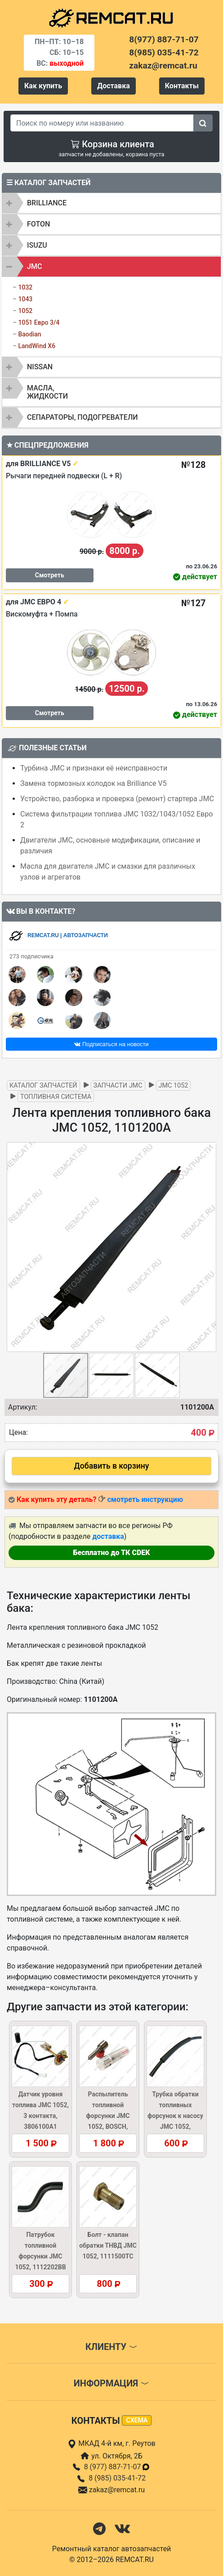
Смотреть (49, 575)
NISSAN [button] (40, 367)
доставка (108, 1536)
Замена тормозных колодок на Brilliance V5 (93, 783)
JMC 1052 (173, 1085)
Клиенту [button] (111, 2346)
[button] (208, 1247)
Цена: (18, 1432)
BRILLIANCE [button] (47, 203)
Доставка (113, 86)
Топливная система (55, 1097)
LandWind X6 (36, 345)
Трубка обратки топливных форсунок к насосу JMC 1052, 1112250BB (175, 2116)
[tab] (111, 203)
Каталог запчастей (43, 1085)
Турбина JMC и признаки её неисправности (93, 768)
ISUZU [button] (37, 245)
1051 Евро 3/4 (38, 322)
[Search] (102, 123)
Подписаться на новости (111, 1044)
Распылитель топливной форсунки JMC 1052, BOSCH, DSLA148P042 (108, 2116)
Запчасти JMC (118, 1085)
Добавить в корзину (111, 1465)
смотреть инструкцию (145, 1499)
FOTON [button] (38, 224)
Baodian (29, 334)
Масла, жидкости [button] (47, 392)
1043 (25, 299)
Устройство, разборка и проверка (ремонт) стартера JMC (117, 798)
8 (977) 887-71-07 (117, 2467)
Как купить (43, 86)
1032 (25, 287)
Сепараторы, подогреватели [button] (82, 417)
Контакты (182, 86)
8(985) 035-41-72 (163, 52)
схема (136, 2420)
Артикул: (22, 1407)
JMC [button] (34, 266)
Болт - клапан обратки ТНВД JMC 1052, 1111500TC (108, 2245)
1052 (25, 310)
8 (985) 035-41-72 (117, 2478)
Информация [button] (111, 2383)
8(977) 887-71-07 (163, 39)
